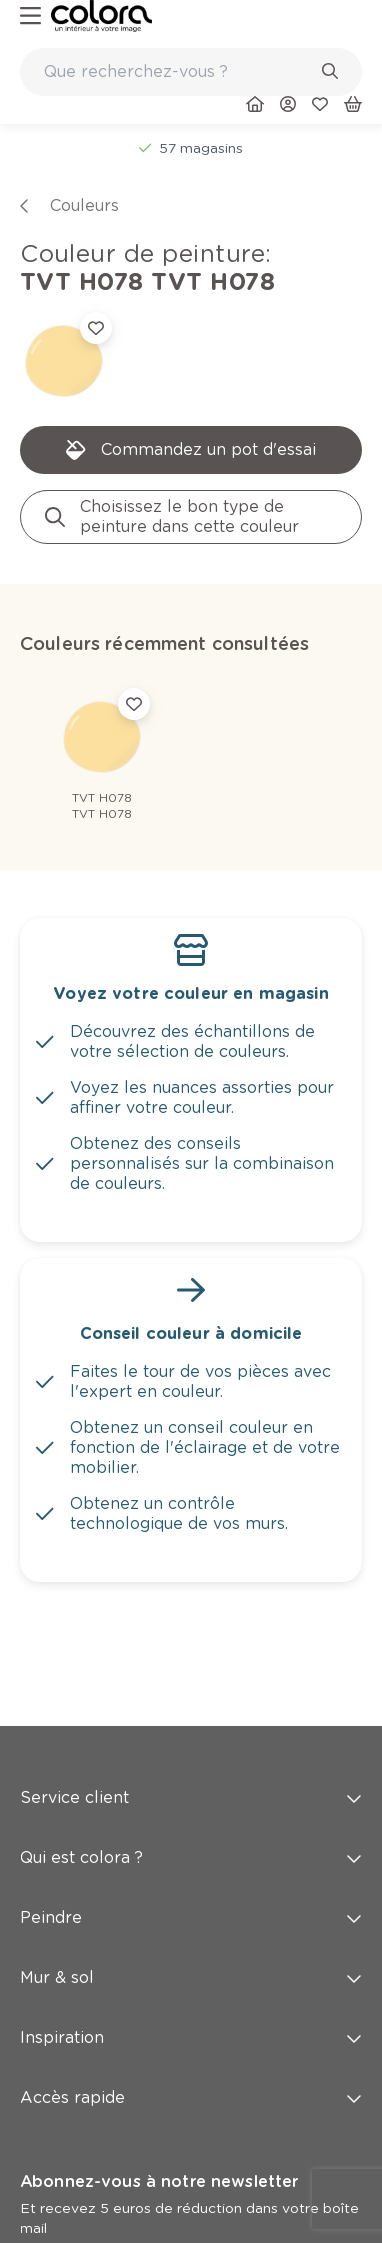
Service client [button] (191, 1797)
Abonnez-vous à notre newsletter (159, 2181)
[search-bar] (178, 72)
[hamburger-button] (30, 16)
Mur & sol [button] (191, 1977)
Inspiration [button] (191, 2037)
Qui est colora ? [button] (191, 1857)
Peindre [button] (191, 1917)
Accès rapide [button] (191, 2097)
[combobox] (191, 72)
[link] (101, 16)
